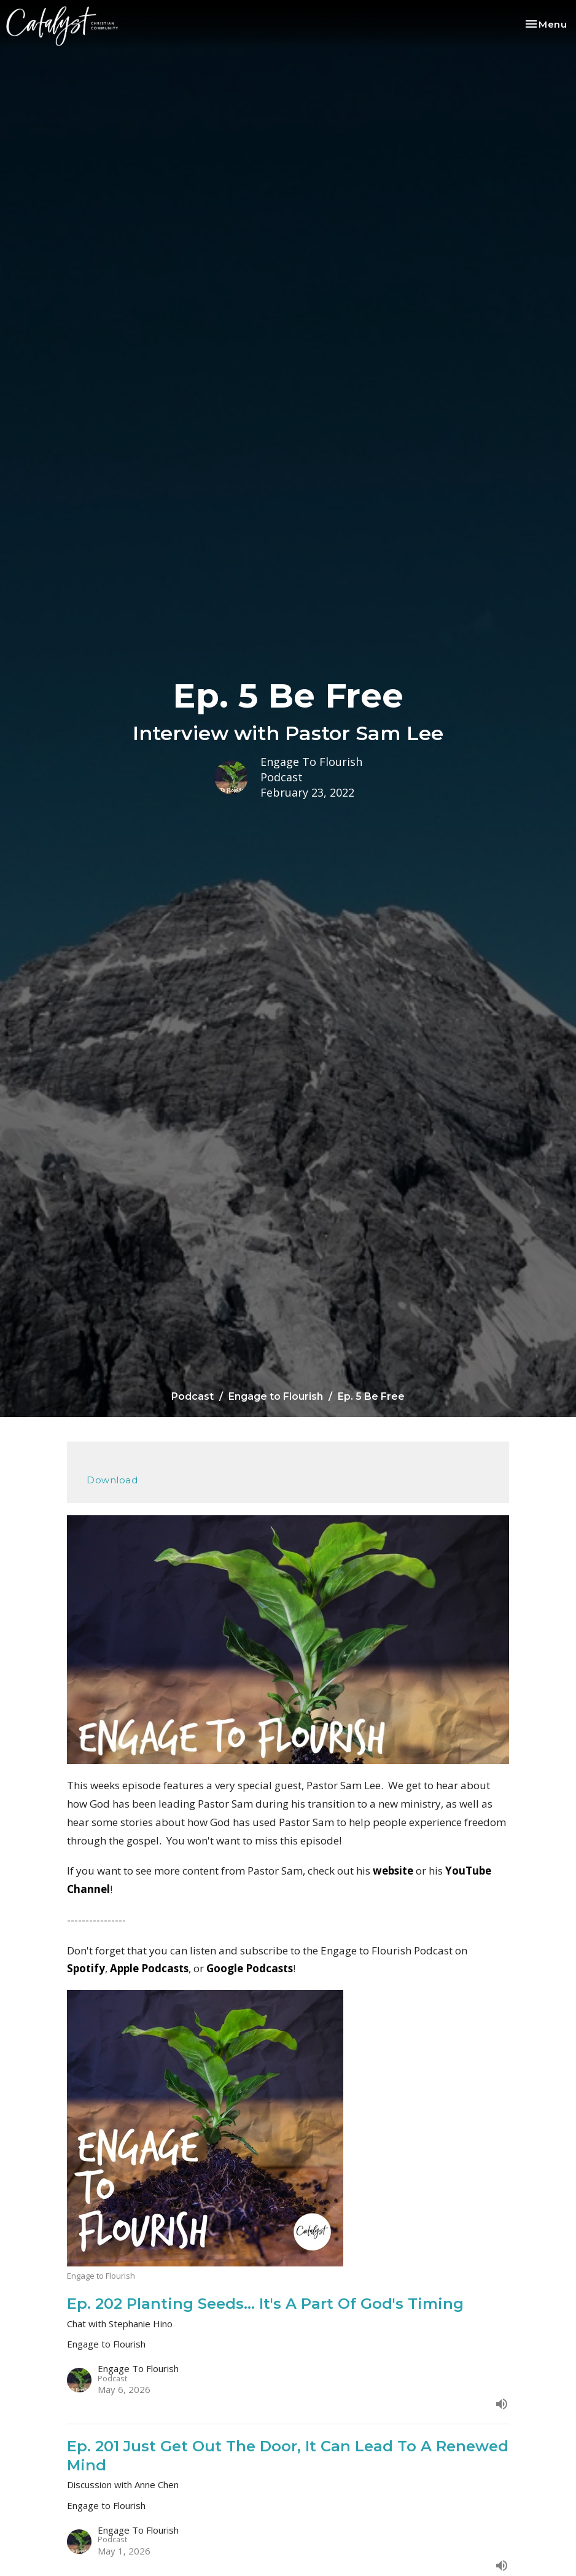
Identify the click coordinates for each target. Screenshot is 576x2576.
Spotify (86, 1968)
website (393, 1871)
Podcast (192, 1396)
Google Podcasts (249, 1968)
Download (112, 1480)
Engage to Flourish (275, 1396)
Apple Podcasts (149, 1968)
